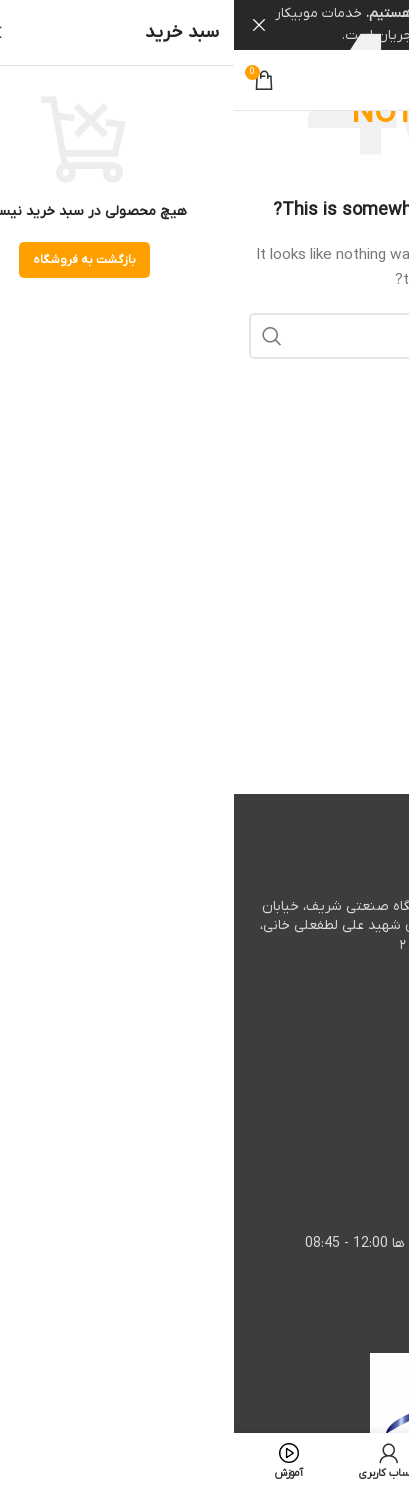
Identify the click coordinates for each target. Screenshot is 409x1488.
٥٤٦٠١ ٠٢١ (290, 1004)
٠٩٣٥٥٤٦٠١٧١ (267, 1064)
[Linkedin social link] (290, 80)
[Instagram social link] (318, 80)
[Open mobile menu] (373, 80)
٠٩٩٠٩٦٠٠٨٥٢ (286, 1123)
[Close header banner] (25, 25)
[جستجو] (204, 335)
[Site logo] (205, 79)
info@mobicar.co (300, 1183)
